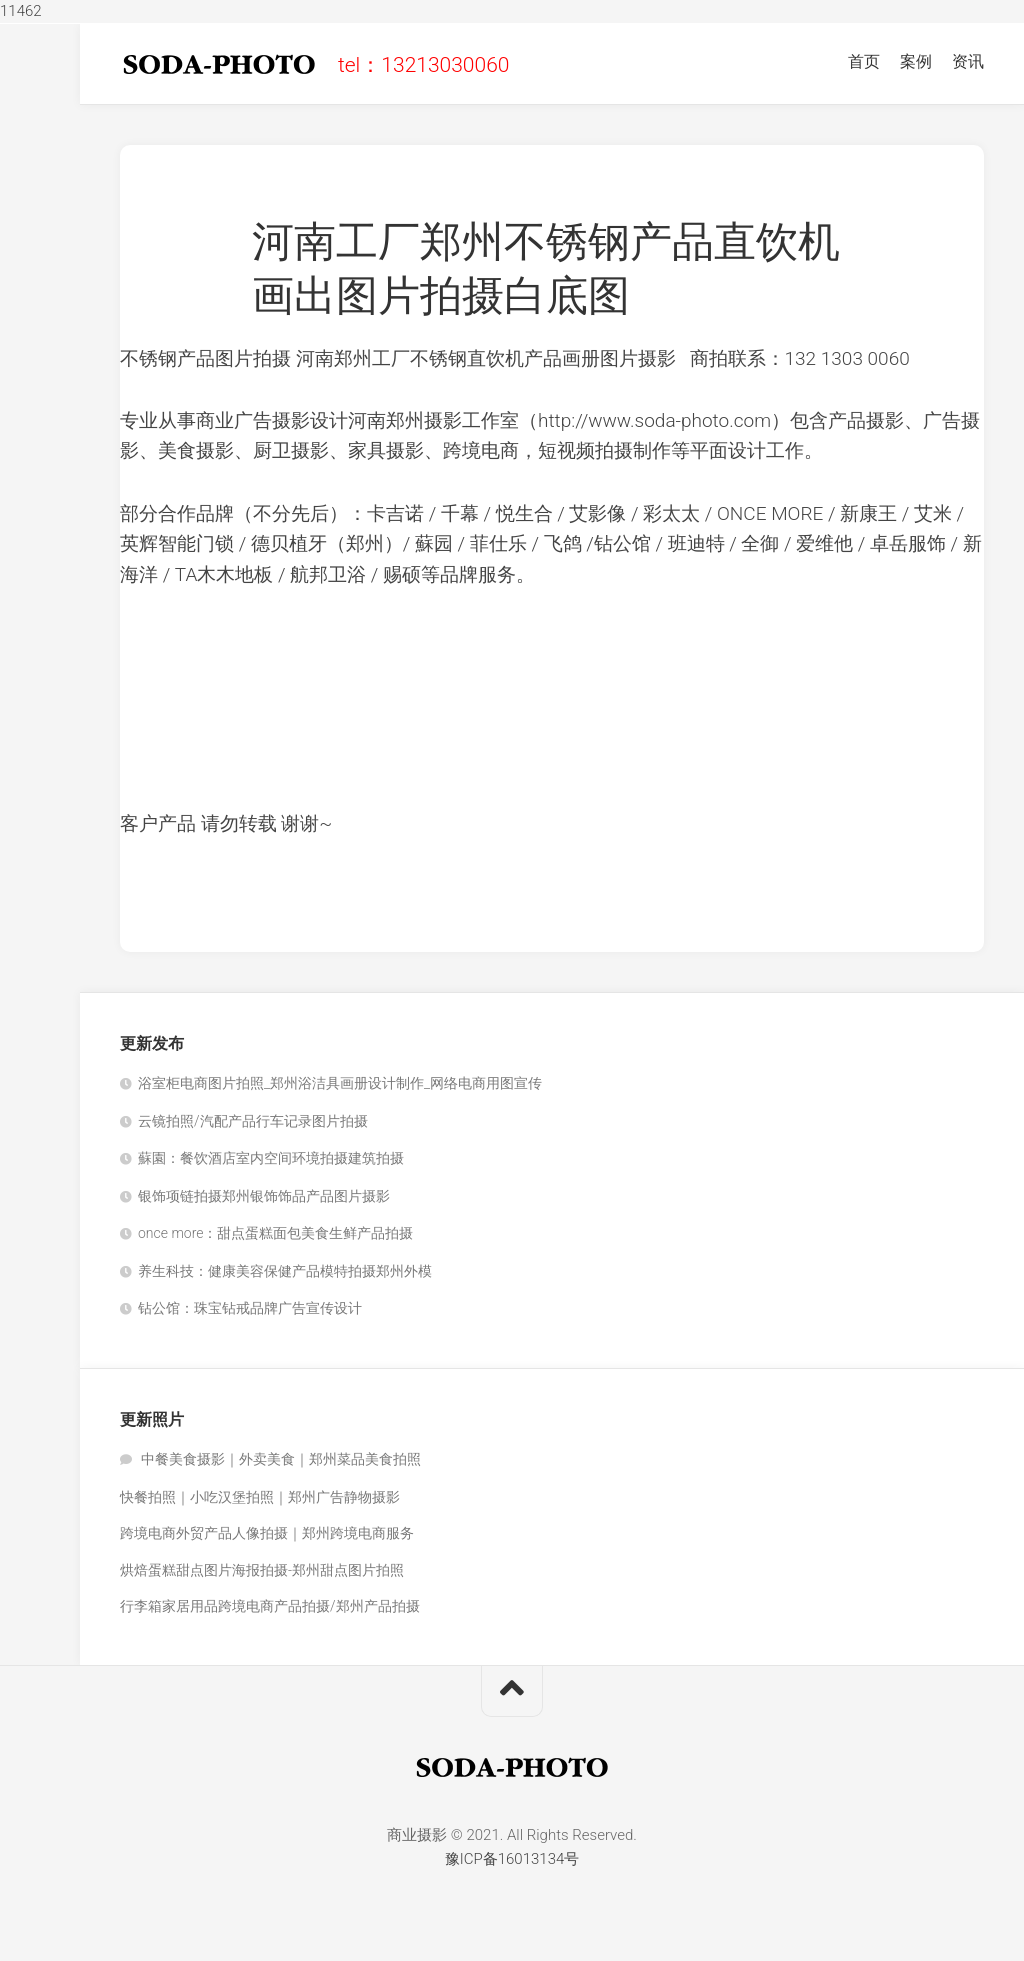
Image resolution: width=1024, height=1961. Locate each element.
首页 (864, 61)
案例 (916, 61)
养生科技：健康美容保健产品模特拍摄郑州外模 (285, 1271)
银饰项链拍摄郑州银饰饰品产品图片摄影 (264, 1196)
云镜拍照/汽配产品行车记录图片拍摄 (253, 1121)
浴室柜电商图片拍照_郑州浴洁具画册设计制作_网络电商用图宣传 (340, 1083)
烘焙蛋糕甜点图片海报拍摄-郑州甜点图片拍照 (262, 1570)
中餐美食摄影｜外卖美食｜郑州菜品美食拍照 (281, 1459)
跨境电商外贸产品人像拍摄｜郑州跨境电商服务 (267, 1533)
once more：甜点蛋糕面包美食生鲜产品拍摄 (275, 1233)
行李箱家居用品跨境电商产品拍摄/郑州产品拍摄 (270, 1606)
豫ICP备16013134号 (512, 1859)
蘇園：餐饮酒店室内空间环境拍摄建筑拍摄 (271, 1158)
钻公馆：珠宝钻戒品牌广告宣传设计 (250, 1308)
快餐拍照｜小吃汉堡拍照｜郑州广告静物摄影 (260, 1497)
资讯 (968, 61)
